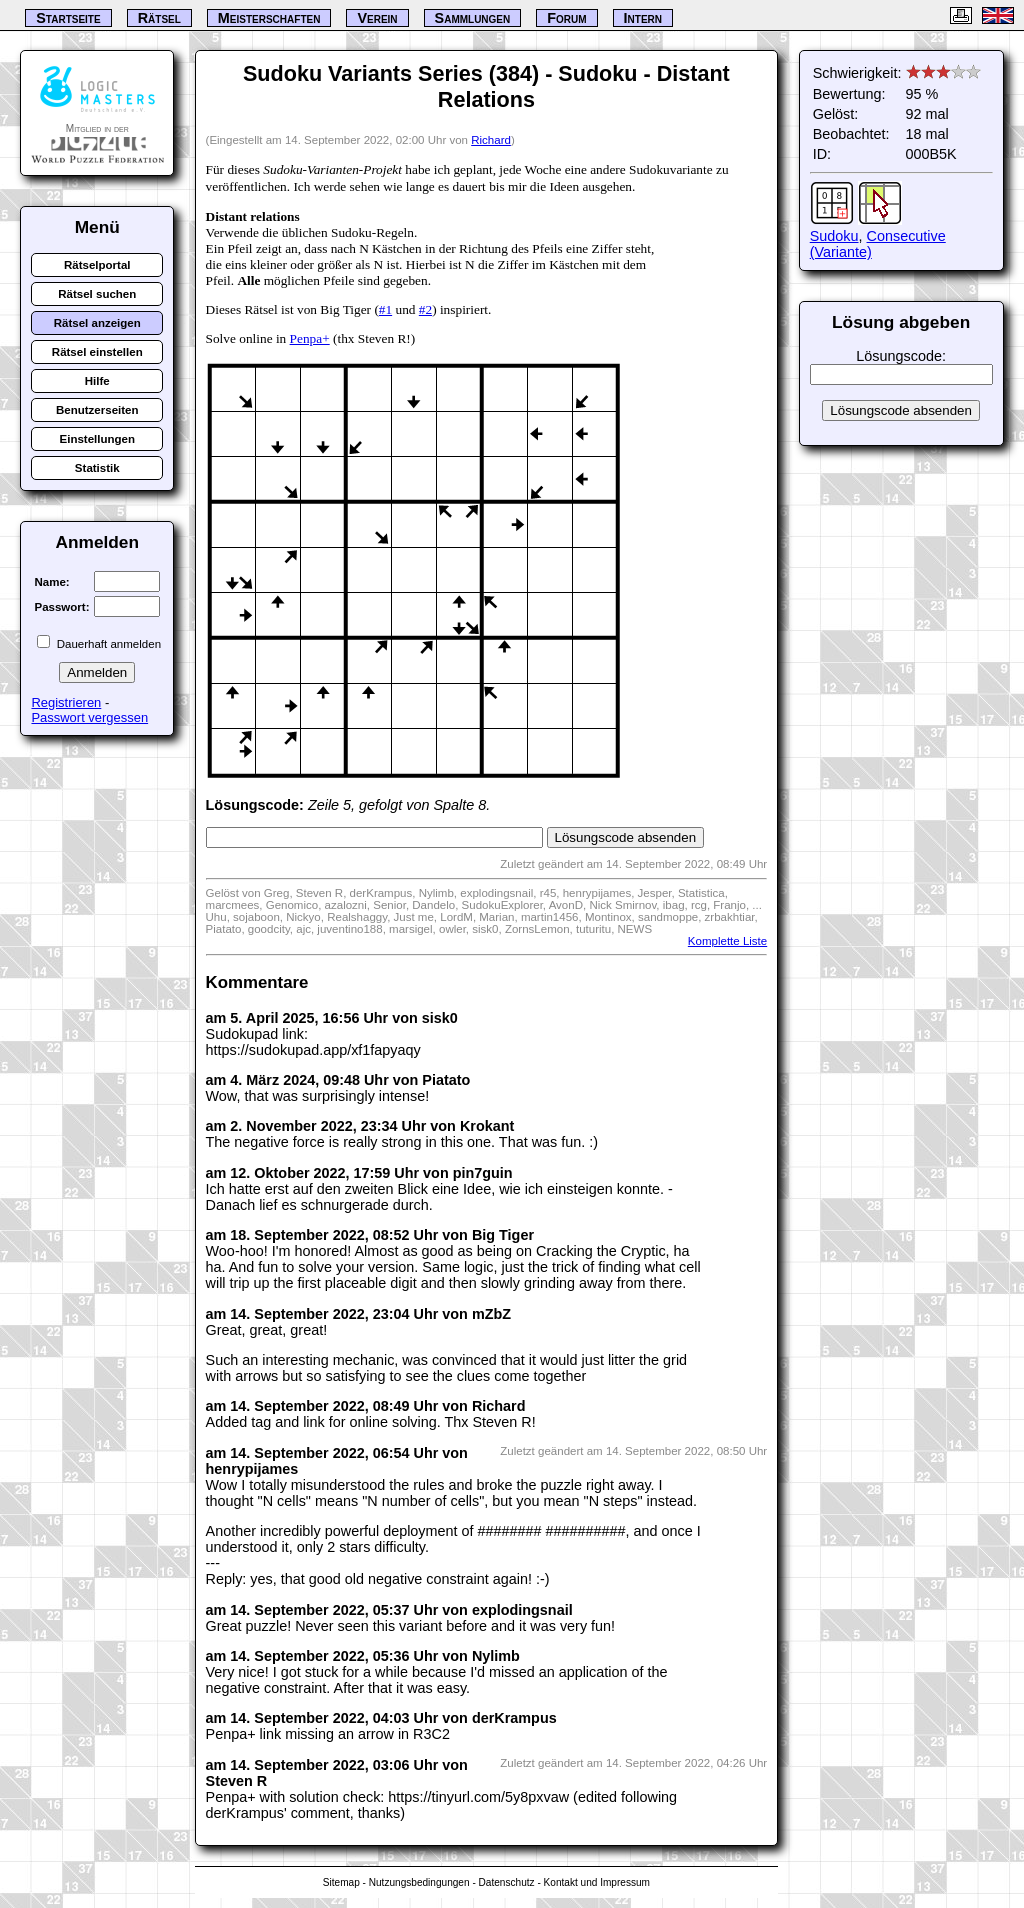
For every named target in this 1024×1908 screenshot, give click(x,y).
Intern (643, 18)
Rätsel (159, 18)
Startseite (68, 18)
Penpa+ (310, 338)
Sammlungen (473, 18)
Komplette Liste (727, 941)
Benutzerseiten (97, 410)
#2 (425, 309)
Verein (377, 18)
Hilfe (97, 381)
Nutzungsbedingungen (419, 1882)
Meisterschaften (269, 18)
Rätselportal (97, 265)
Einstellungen (98, 439)
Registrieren (66, 702)
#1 (385, 309)
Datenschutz (507, 1882)
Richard (491, 140)
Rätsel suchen (97, 294)
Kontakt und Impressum (597, 1882)
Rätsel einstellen (97, 352)
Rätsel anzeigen (97, 323)
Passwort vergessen (89, 717)
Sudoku (834, 236)
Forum (566, 18)
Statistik (97, 468)
